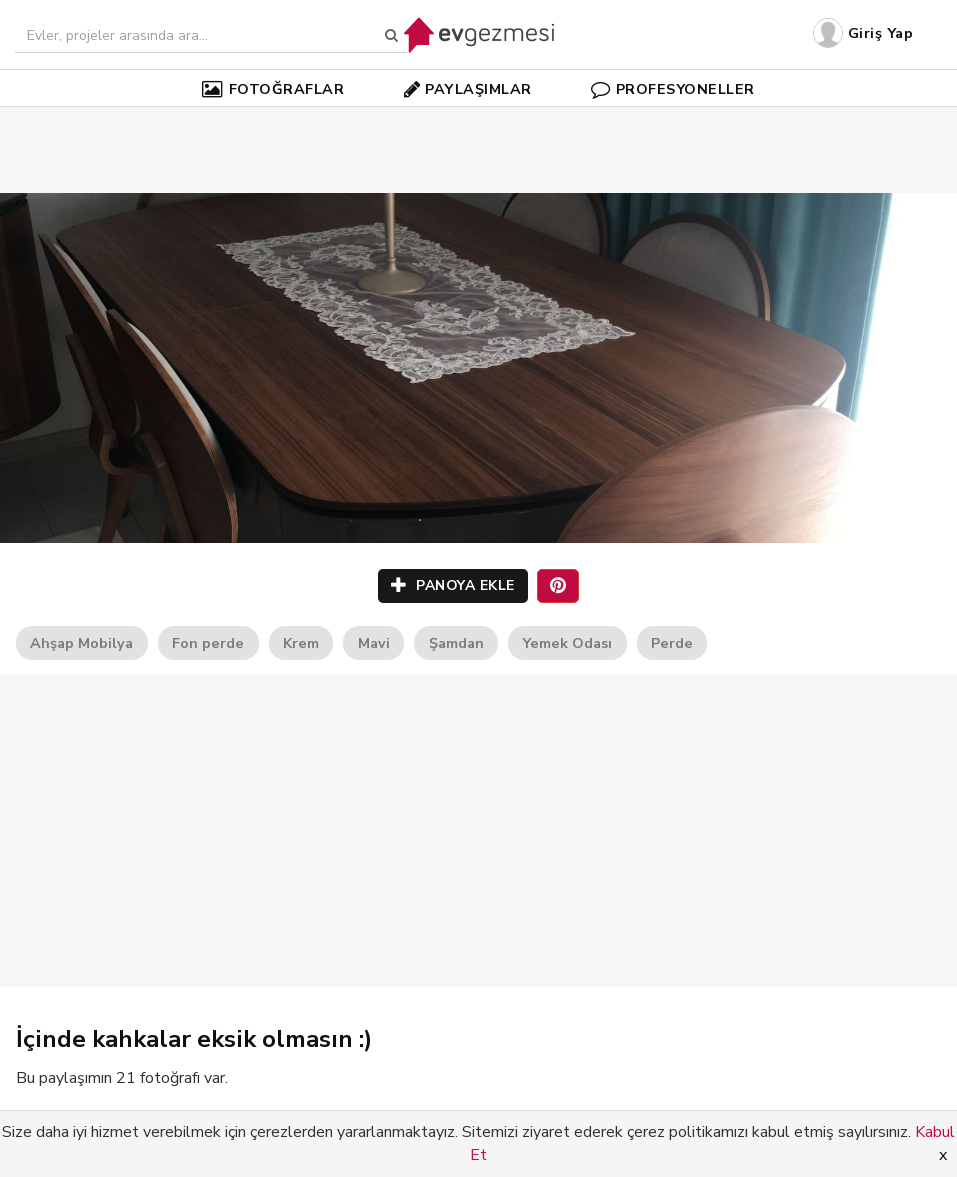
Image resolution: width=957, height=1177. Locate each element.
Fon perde (208, 643)
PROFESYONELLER (673, 89)
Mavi (374, 643)
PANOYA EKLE (453, 585)
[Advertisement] (479, 120)
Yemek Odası (567, 643)
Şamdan (456, 643)
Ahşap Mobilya (81, 643)
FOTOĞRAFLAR (273, 89)
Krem (301, 643)
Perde (672, 643)
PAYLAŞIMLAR (468, 89)
